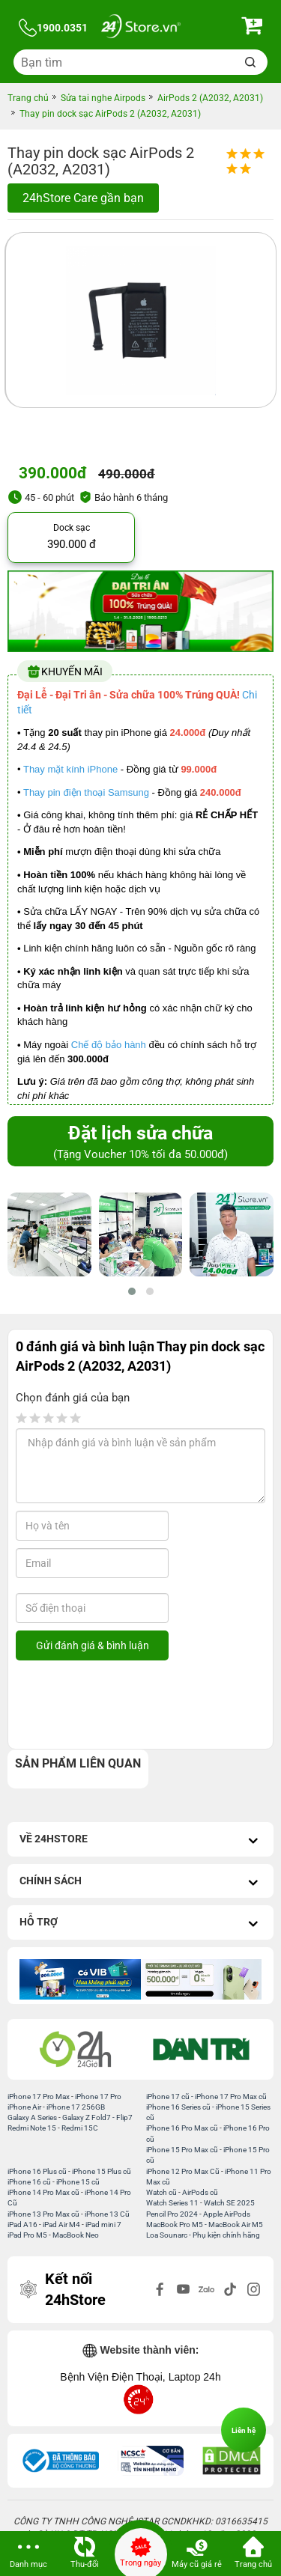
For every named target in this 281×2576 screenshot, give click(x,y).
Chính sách (140, 1882)
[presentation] (137, 1704)
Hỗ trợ (140, 1923)
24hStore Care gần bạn (83, 198)
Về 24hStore (140, 1840)
